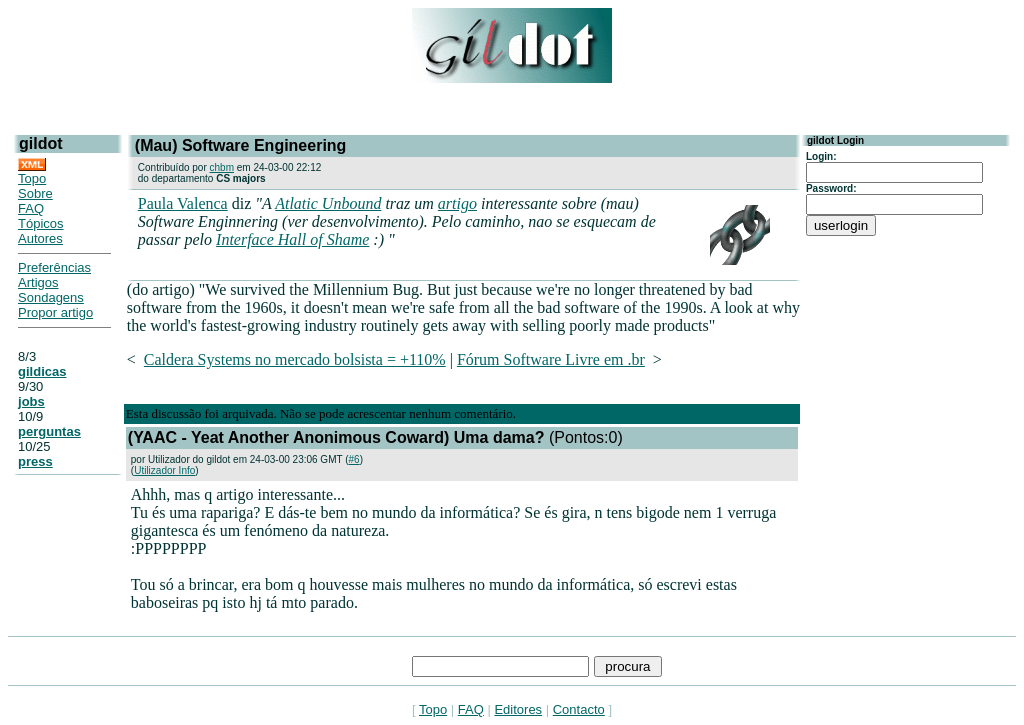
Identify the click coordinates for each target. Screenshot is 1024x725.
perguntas (49, 431)
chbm (222, 167)
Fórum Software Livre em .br (551, 359)
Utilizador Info (164, 470)
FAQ (31, 208)
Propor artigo (55, 312)
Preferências (54, 267)
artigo (457, 203)
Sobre (35, 193)
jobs (31, 401)
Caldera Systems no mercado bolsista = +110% (295, 359)
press (35, 461)
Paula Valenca (183, 203)
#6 (354, 459)
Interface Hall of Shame (292, 239)
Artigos (38, 282)
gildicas (42, 371)
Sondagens (51, 297)
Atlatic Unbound (328, 203)
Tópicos (41, 223)
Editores (518, 709)
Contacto (579, 709)
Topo (32, 178)
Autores (40, 238)
